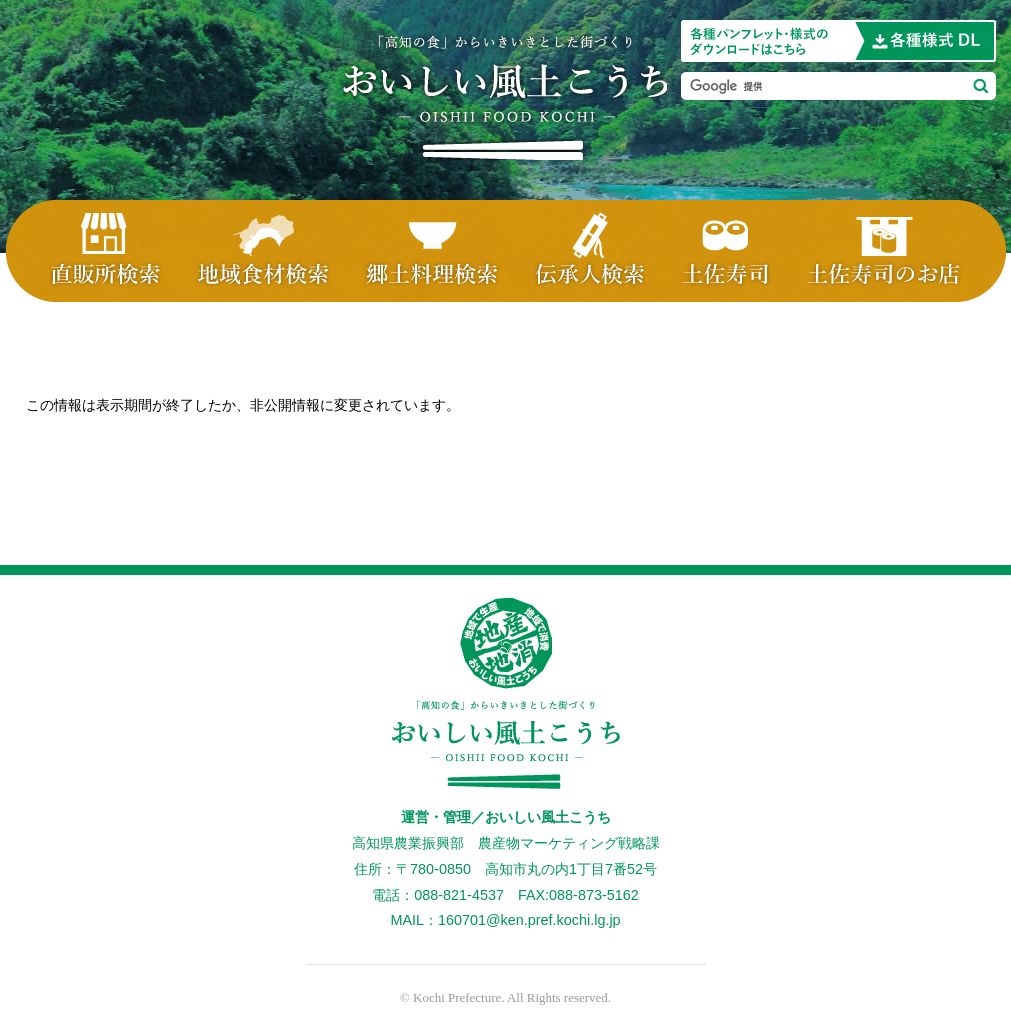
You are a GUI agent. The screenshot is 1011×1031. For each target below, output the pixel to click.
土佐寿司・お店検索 (897, 251)
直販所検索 (93, 251)
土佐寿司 (727, 251)
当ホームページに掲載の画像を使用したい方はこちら (838, 41)
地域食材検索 (263, 251)
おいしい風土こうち (505, 97)
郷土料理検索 (431, 251)
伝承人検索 (591, 251)
